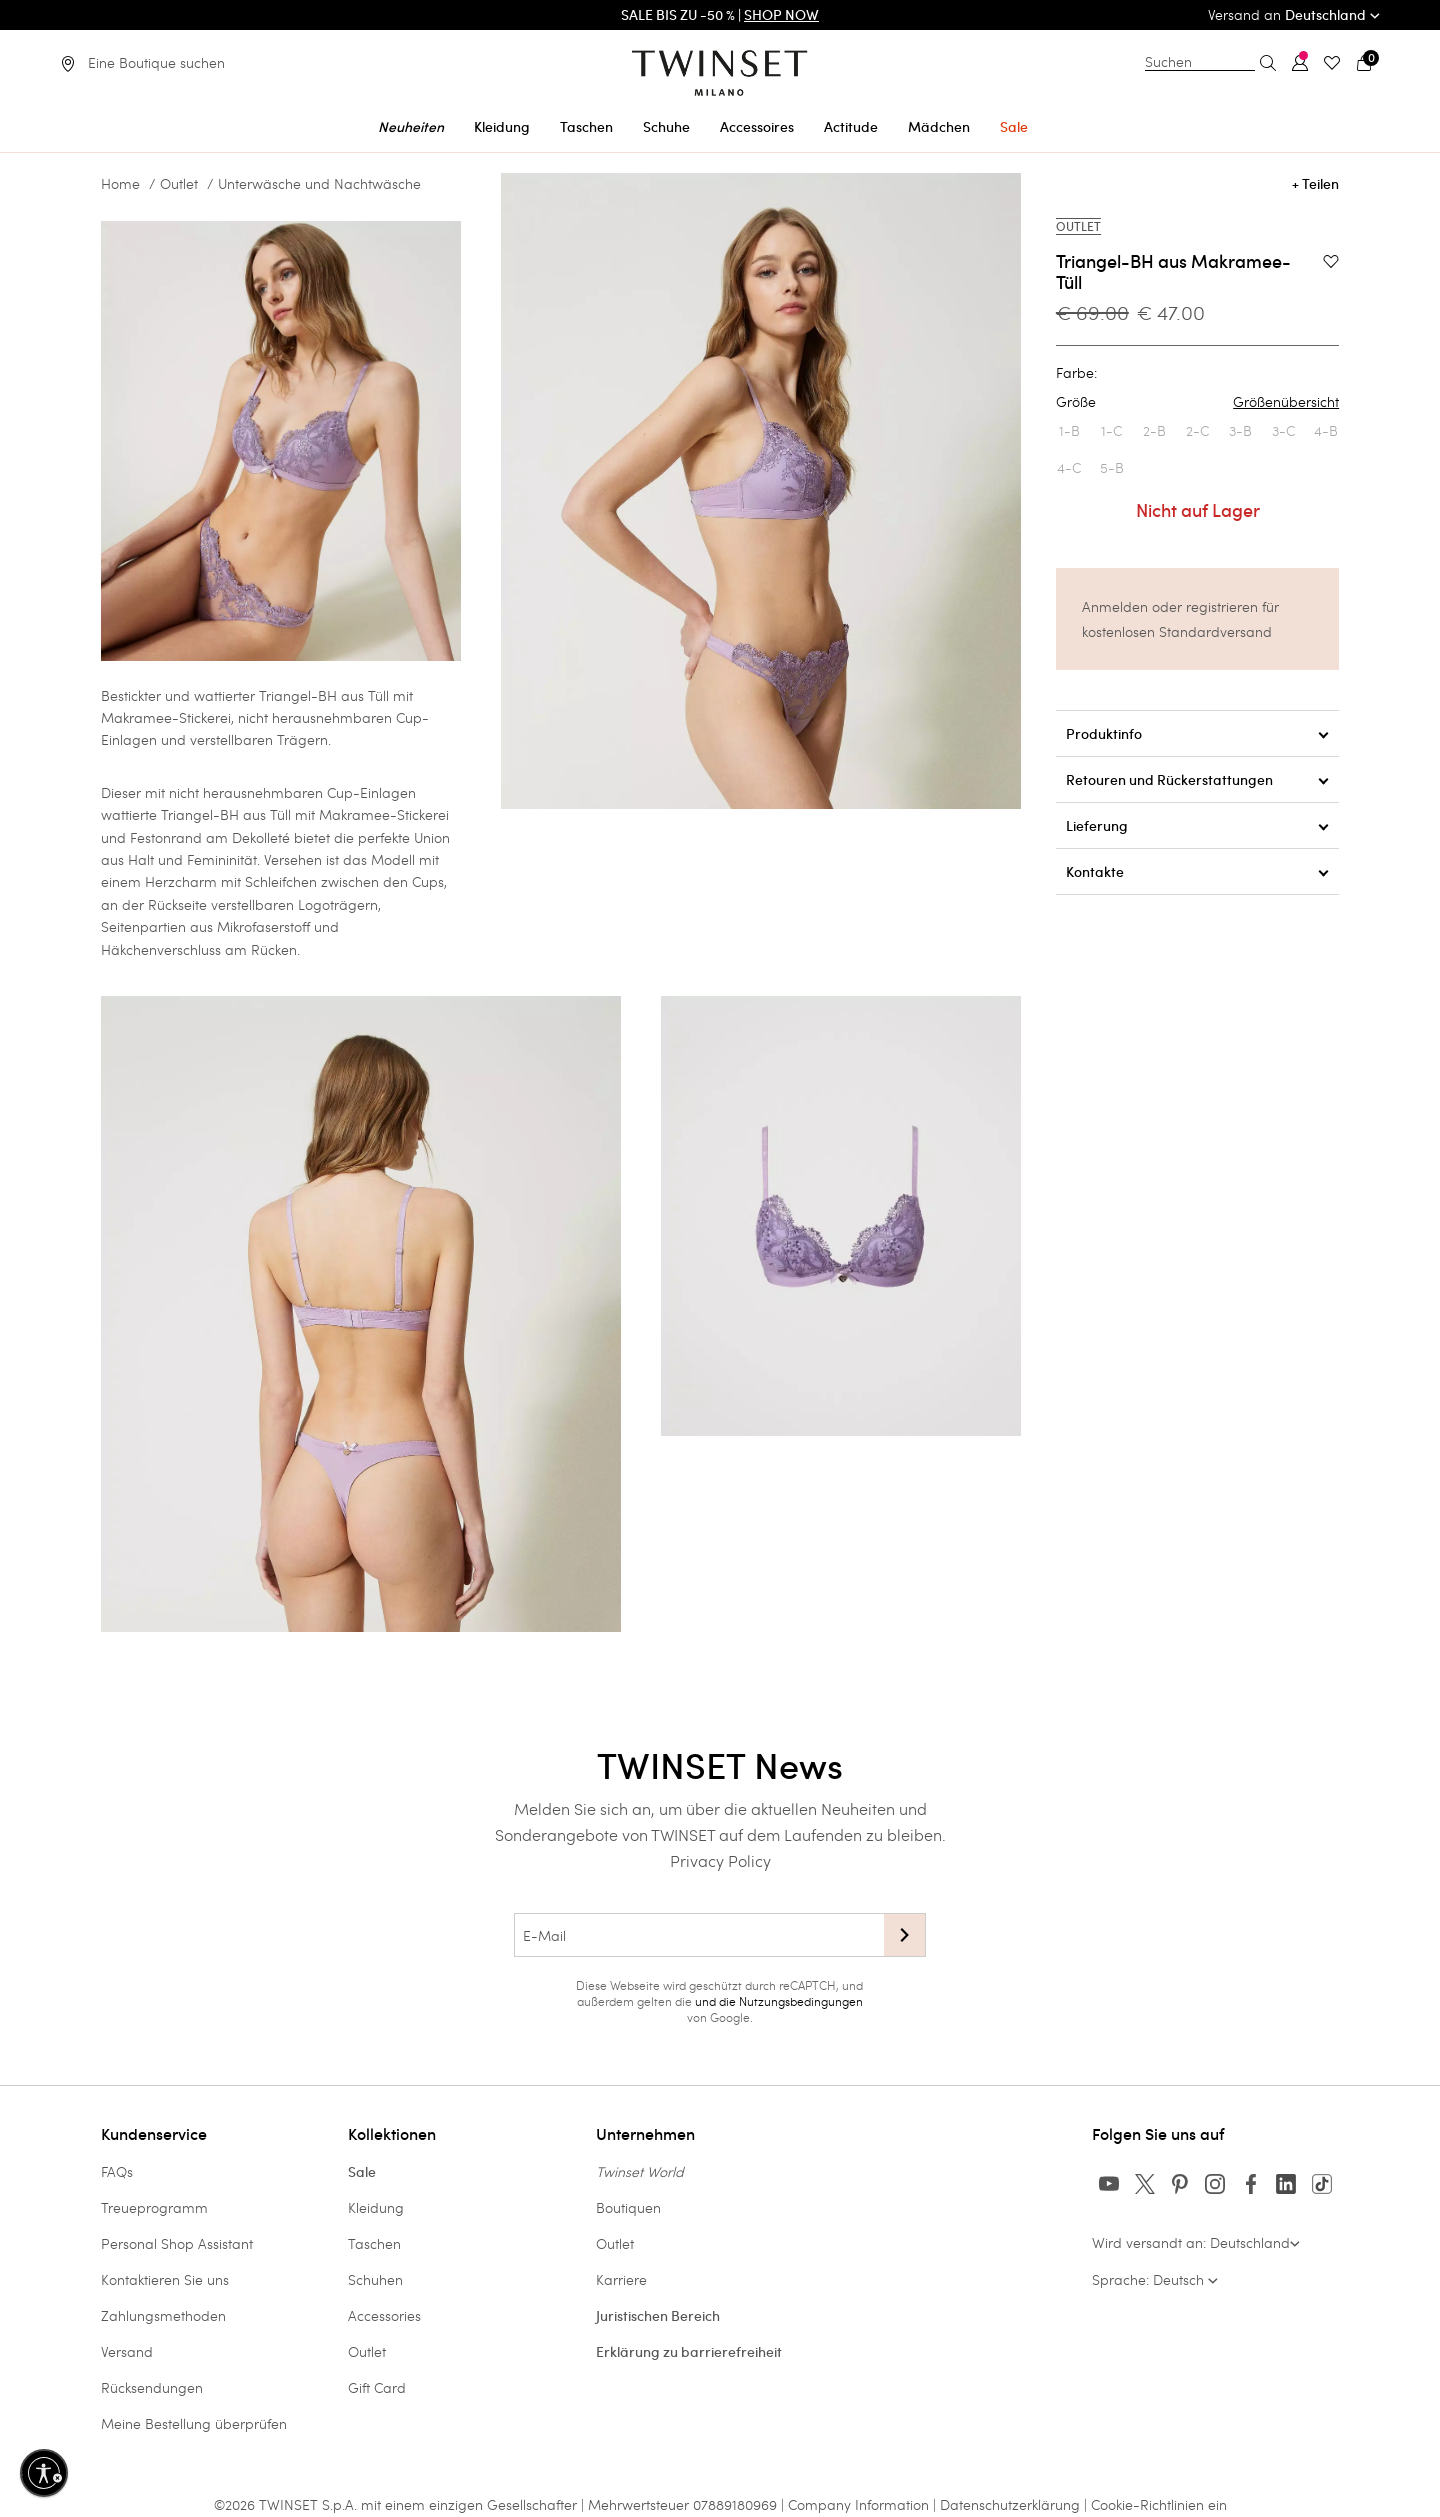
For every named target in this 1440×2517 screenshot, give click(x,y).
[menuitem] (411, 123)
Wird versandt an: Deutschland (1196, 2242)
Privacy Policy (720, 1860)
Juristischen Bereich (658, 2316)
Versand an (1294, 14)
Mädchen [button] (939, 127)
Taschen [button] (586, 127)
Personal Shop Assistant (177, 2243)
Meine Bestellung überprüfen (194, 2423)
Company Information (858, 2504)
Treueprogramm (154, 2207)
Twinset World (640, 2171)
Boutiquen (628, 2207)
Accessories (384, 2315)
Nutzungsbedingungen (801, 2001)
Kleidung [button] (502, 127)
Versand (127, 2351)
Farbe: (1076, 373)
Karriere (621, 2279)
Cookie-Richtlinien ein (1159, 2504)
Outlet (179, 184)
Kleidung (376, 2207)
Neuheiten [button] (411, 127)
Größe (1197, 402)
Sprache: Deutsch (1155, 2279)
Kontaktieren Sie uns (165, 2279)
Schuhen (375, 2279)
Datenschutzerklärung (1010, 2504)
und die (717, 2001)
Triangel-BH (200, 814)
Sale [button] (1014, 127)
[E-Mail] (699, 1935)
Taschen (374, 2243)
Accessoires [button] (757, 127)
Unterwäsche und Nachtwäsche (319, 184)
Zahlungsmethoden (163, 2315)
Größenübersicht (1286, 402)
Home (120, 184)
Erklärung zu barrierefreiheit (689, 2352)
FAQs (117, 2171)
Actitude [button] (851, 127)
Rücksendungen (152, 2387)
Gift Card (377, 2387)
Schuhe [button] (666, 127)
